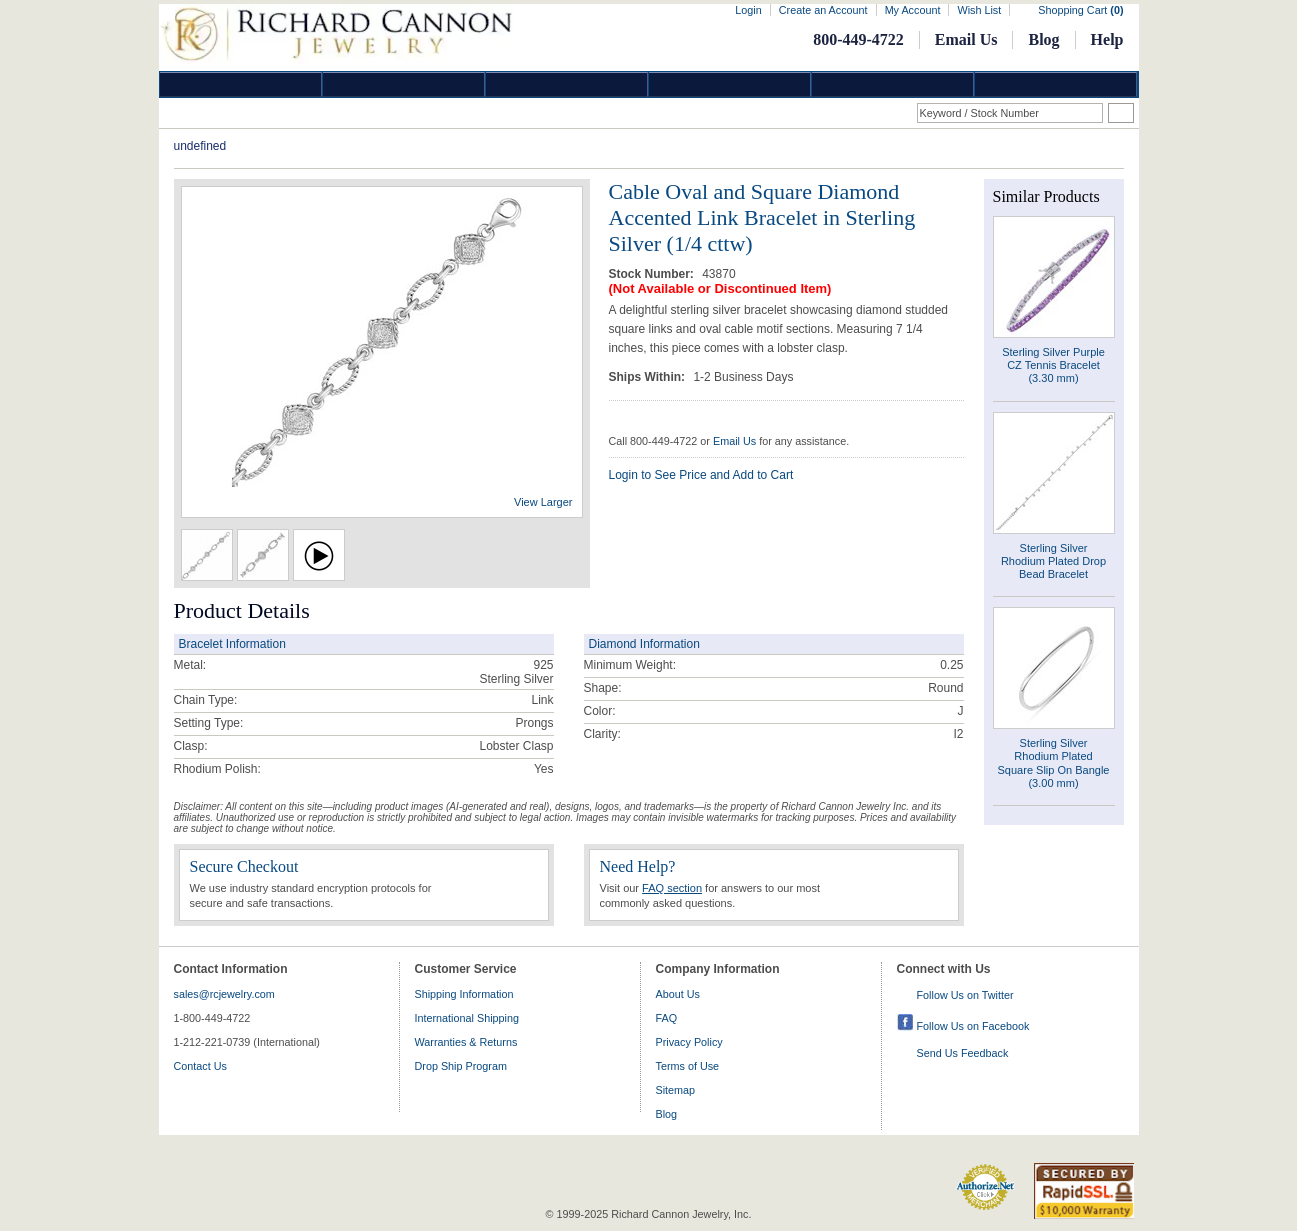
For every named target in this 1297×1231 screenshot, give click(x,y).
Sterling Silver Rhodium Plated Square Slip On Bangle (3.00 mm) (1054, 763)
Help (1107, 39)
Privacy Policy (689, 1042)
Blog (1043, 39)
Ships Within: (649, 377)
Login (748, 10)
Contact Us (200, 1066)
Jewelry (730, 84)
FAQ (667, 1018)
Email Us (966, 39)
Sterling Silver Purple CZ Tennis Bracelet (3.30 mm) (1053, 365)
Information (893, 84)
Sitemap (676, 1090)
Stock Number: (653, 274)
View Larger (543, 502)
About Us (678, 994)
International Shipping (467, 1018)
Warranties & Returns (466, 1042)
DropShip (1056, 84)
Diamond (241, 84)
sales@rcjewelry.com (224, 994)
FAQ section (672, 888)
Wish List (979, 10)
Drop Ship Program (461, 1066)
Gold (404, 84)
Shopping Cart (1080, 10)
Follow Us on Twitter (965, 995)
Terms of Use (688, 1066)
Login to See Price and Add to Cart (701, 475)
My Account (913, 10)
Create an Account (823, 10)
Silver (567, 84)
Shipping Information (464, 994)
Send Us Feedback (963, 1053)
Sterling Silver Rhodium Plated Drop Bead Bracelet (1053, 561)
